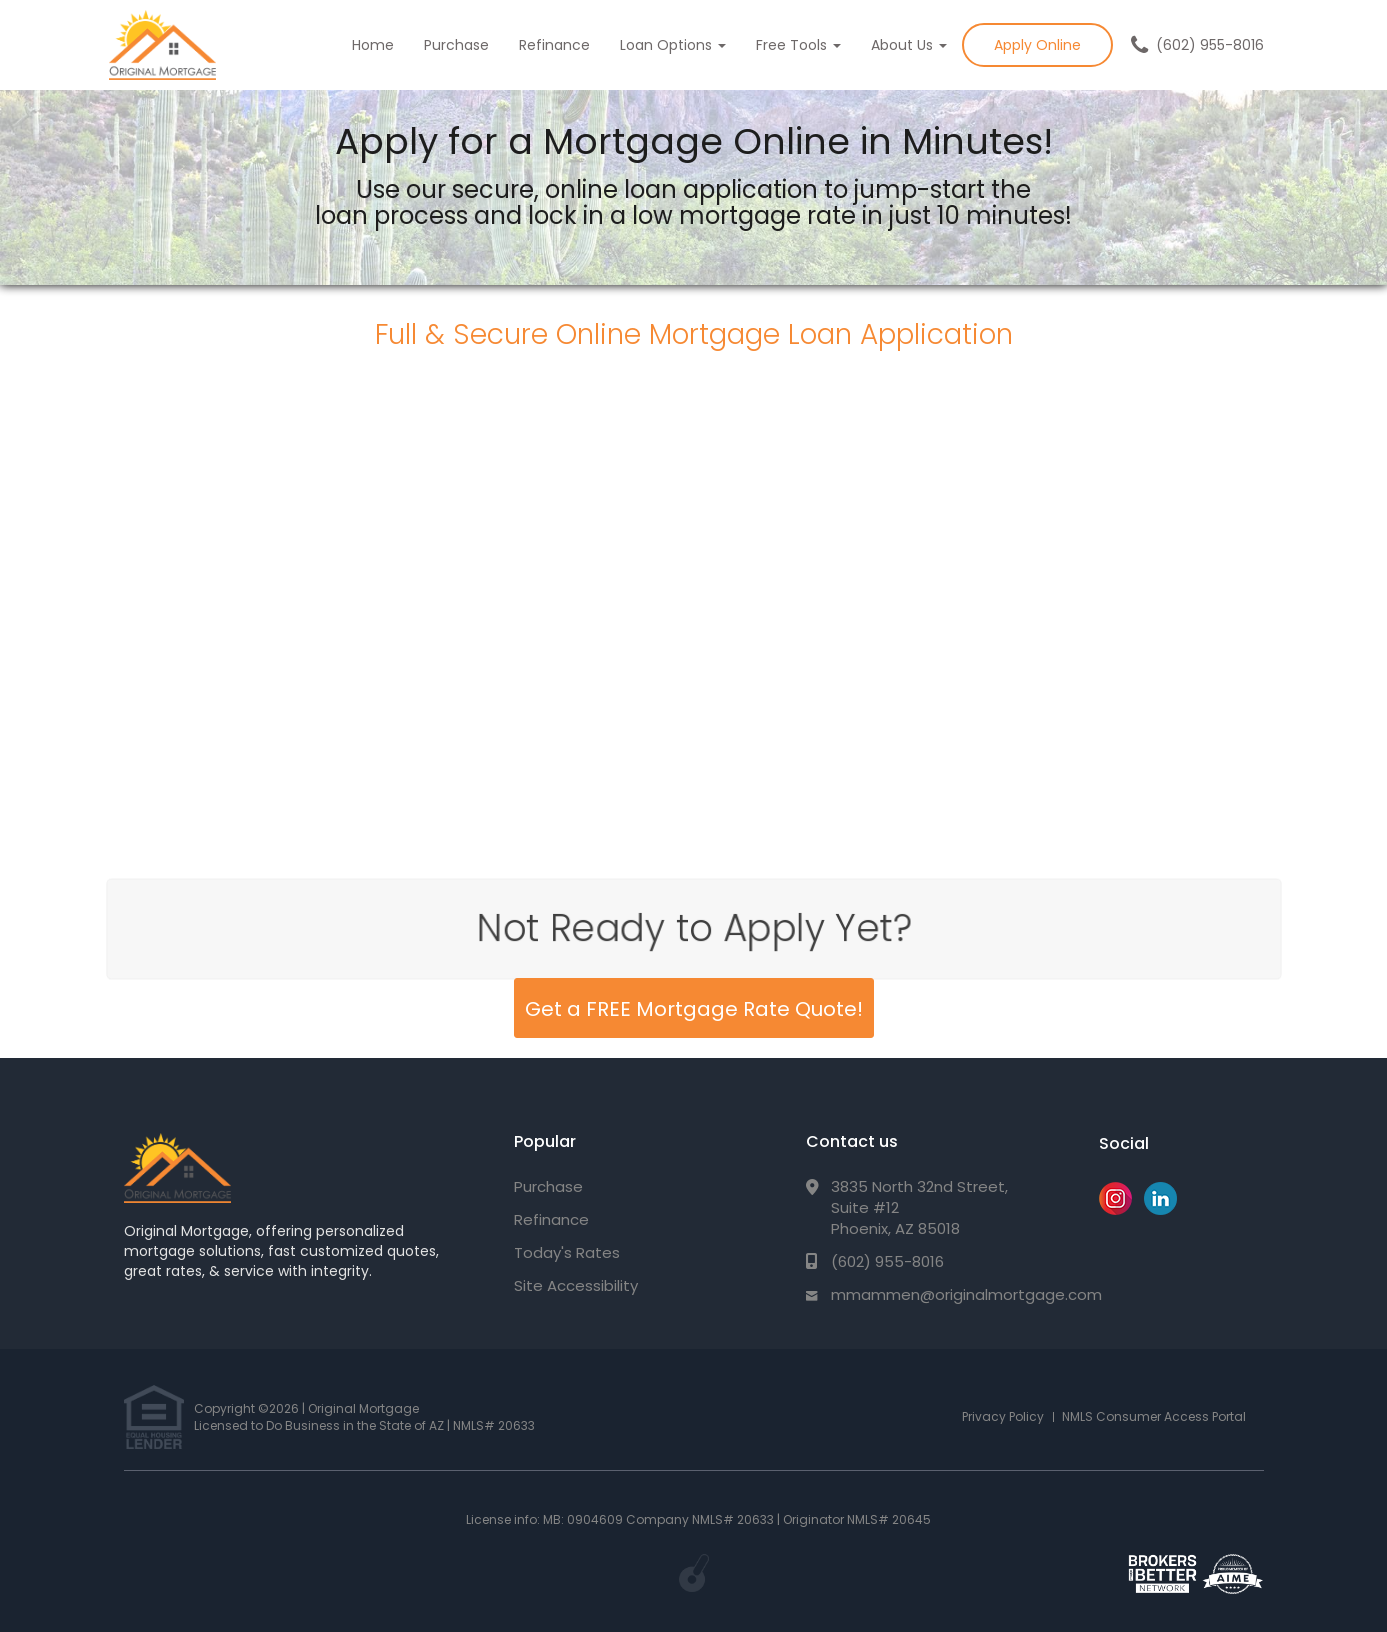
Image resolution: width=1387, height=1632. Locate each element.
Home (373, 45)
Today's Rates (567, 1252)
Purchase (456, 45)
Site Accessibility (576, 1285)
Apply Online (1037, 45)
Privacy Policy (1003, 1416)
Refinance (554, 45)
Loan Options (673, 45)
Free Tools (798, 45)
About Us (909, 45)
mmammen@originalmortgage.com (966, 1294)
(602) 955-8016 (1210, 45)
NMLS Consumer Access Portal (1154, 1416)
